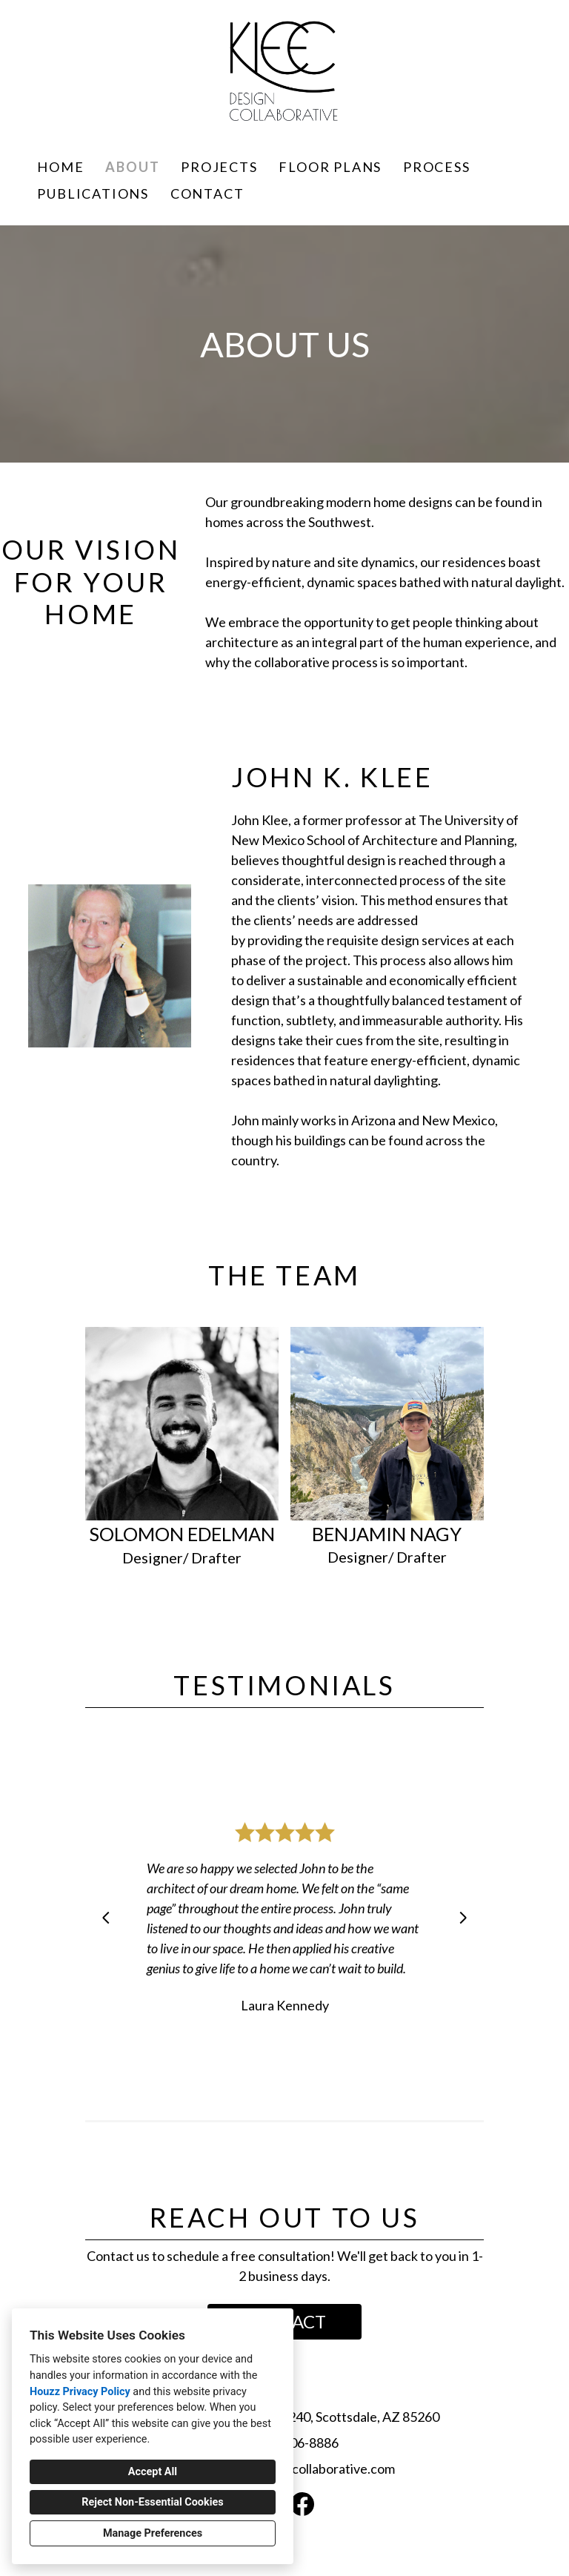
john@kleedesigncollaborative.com (294, 2468)
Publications (93, 193)
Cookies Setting (318, 2553)
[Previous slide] (106, 1917)
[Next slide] (463, 1917)
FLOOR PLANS (330, 167)
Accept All (152, 2472)
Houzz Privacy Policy (80, 2391)
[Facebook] (302, 2504)
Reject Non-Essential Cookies (152, 2502)
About (132, 167)
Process (436, 167)
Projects (219, 167)
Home (60, 167)
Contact (207, 193)
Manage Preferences (152, 2533)
